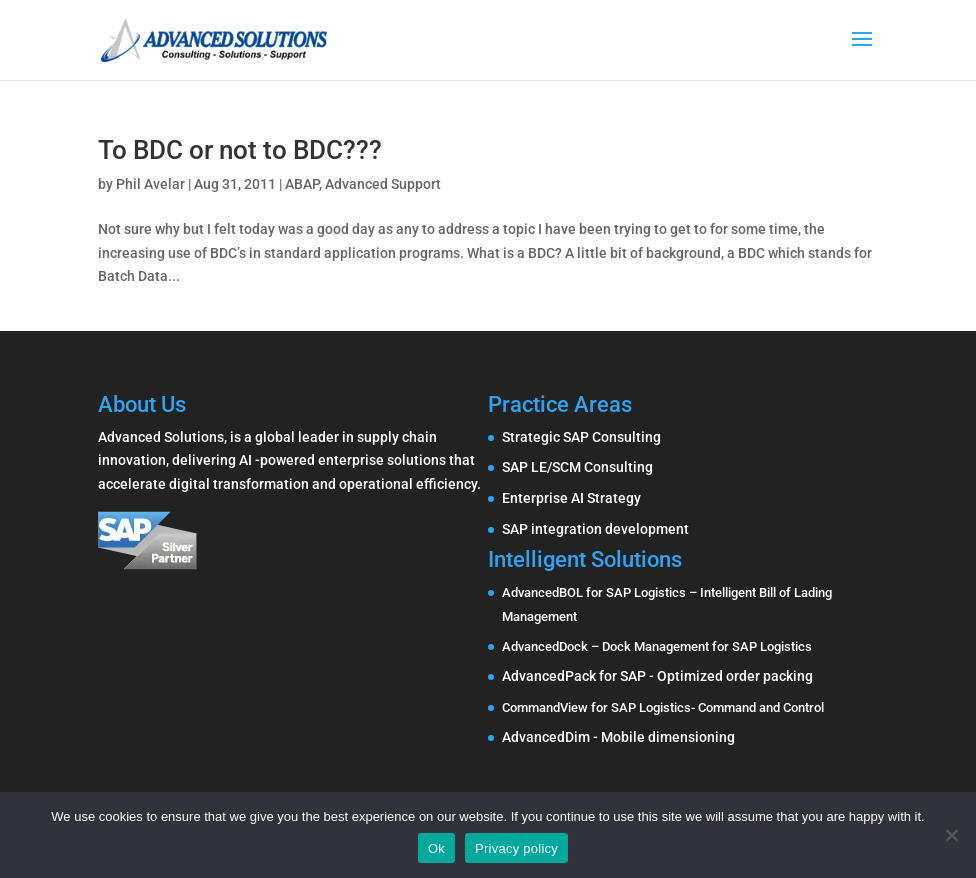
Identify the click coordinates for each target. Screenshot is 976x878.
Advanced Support (383, 184)
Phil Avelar (150, 184)
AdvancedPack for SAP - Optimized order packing (657, 676)
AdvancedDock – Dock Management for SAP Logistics (657, 646)
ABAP (302, 184)
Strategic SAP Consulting (581, 437)
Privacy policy (516, 848)
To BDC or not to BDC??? (240, 150)
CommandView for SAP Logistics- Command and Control (663, 707)
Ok (436, 848)
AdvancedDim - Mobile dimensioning (618, 737)
